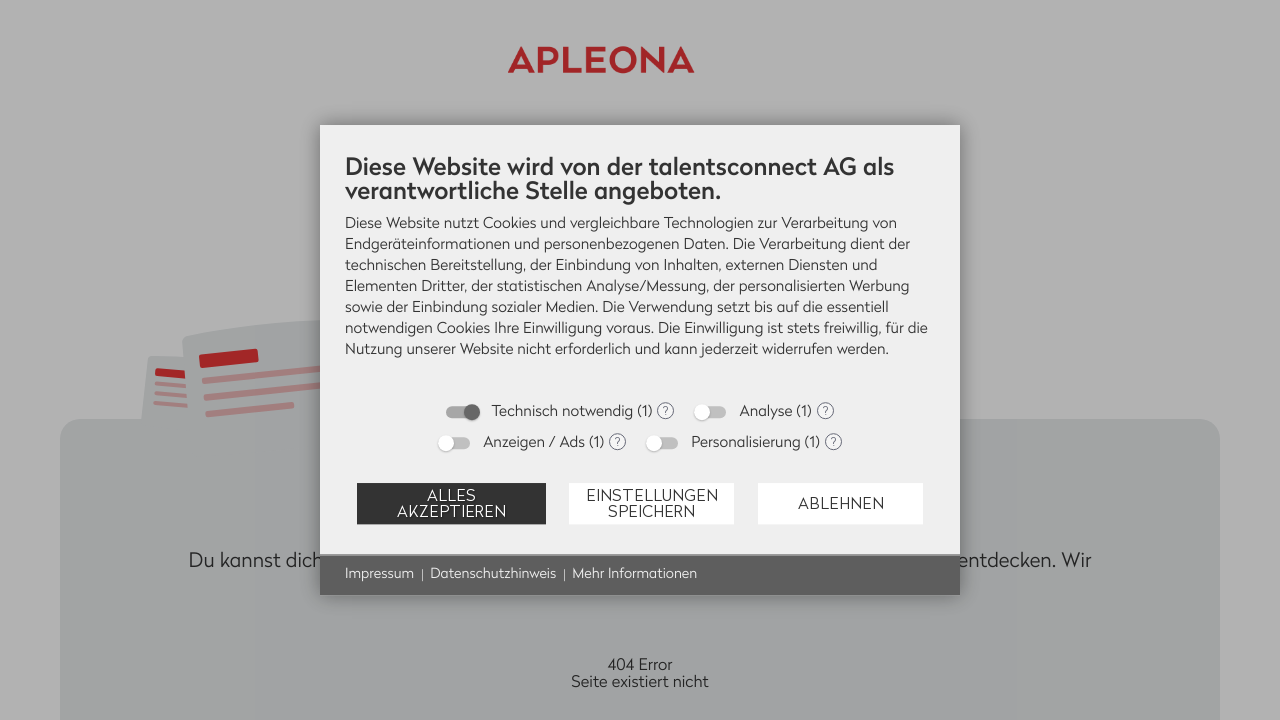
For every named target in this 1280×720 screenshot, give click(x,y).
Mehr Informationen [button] (634, 574)
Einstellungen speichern (652, 503)
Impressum (379, 574)
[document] (640, 270)
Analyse (765, 411)
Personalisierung (746, 442)
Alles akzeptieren (451, 503)
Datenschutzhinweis (493, 574)
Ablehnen (841, 503)
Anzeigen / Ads (534, 442)
